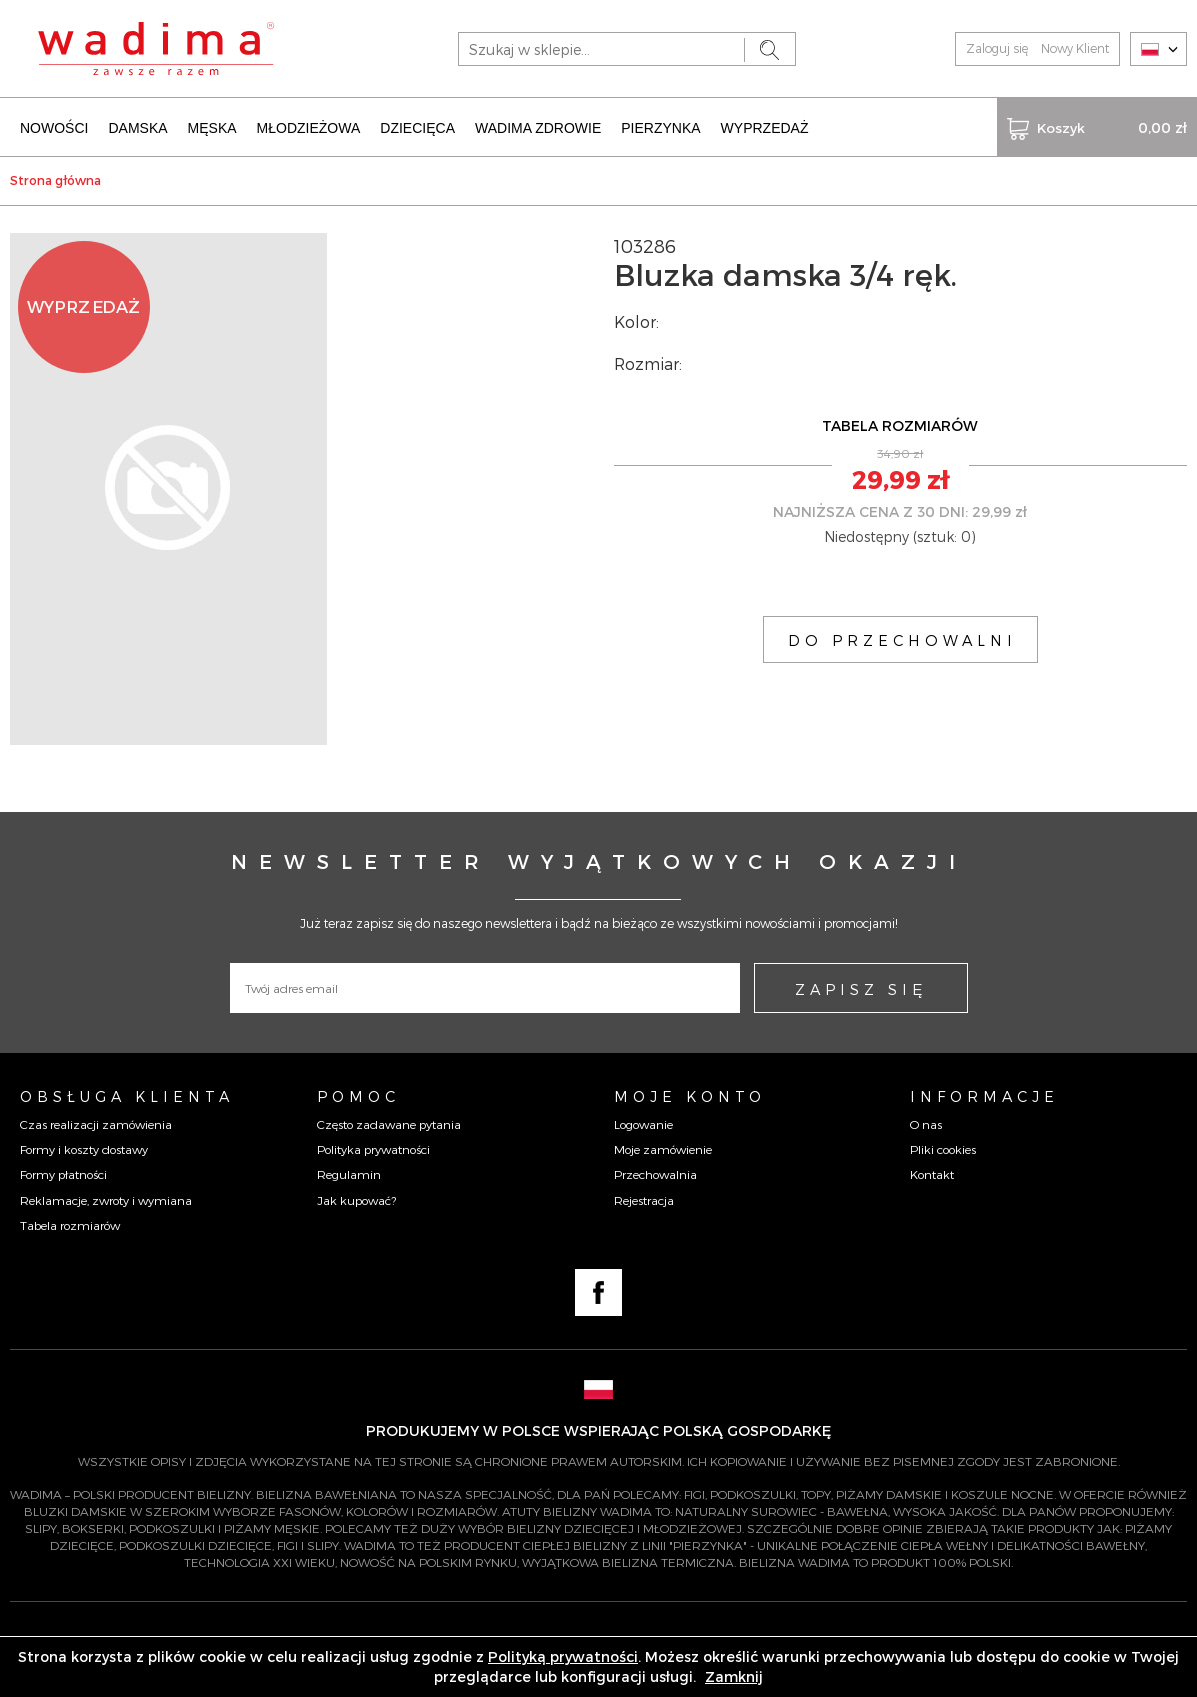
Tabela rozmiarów (70, 1225)
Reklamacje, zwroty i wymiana (106, 1200)
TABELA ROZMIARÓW (900, 425)
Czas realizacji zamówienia (96, 1124)
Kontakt (932, 1174)
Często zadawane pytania (389, 1124)
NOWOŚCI (54, 128)
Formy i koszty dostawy (84, 1149)
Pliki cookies (943, 1149)
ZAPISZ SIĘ (861, 989)
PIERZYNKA (660, 128)
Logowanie (643, 1124)
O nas (926, 1124)
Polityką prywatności (563, 1656)
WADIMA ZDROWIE (538, 128)
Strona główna (55, 180)
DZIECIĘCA (417, 128)
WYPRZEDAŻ (765, 128)
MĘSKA (212, 128)
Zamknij (734, 1676)
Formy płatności (63, 1174)
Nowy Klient (1075, 48)
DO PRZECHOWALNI (902, 640)
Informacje (984, 1096)
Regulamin (349, 1174)
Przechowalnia (655, 1174)
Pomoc (358, 1096)
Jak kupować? (356, 1200)
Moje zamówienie (663, 1149)
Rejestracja (644, 1200)
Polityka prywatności (373, 1149)
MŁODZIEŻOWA (309, 128)
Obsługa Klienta (127, 1096)
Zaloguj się (997, 48)
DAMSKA (137, 128)
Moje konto (690, 1096)
